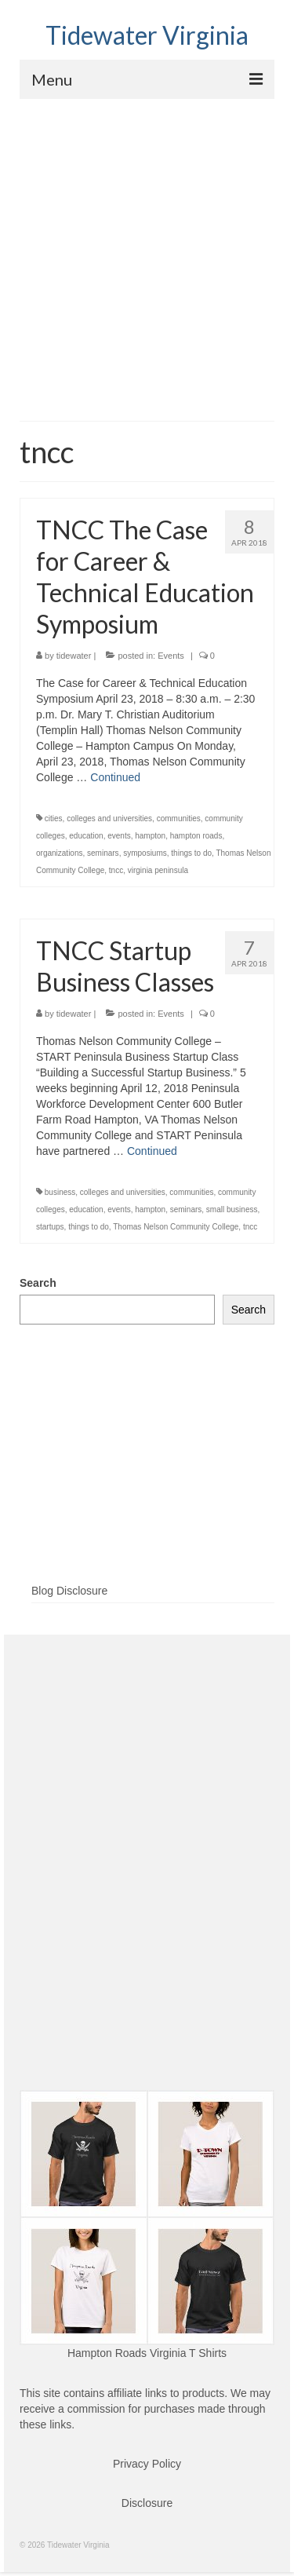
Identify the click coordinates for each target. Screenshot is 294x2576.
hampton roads (196, 835)
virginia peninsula (158, 870)
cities (54, 818)
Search (38, 1283)
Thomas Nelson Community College (175, 1226)
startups (50, 1226)
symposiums (145, 853)
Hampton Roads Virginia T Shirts (147, 2353)
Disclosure (147, 2503)
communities (179, 818)
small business (232, 1209)
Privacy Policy (147, 2463)
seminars (103, 853)
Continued (115, 777)
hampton (150, 835)
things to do (191, 853)
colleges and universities (109, 818)
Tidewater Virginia (147, 35)
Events (171, 655)
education (86, 835)
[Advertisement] (147, 254)
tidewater (74, 655)
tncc (116, 870)
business (60, 1192)
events (118, 835)
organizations (59, 853)
